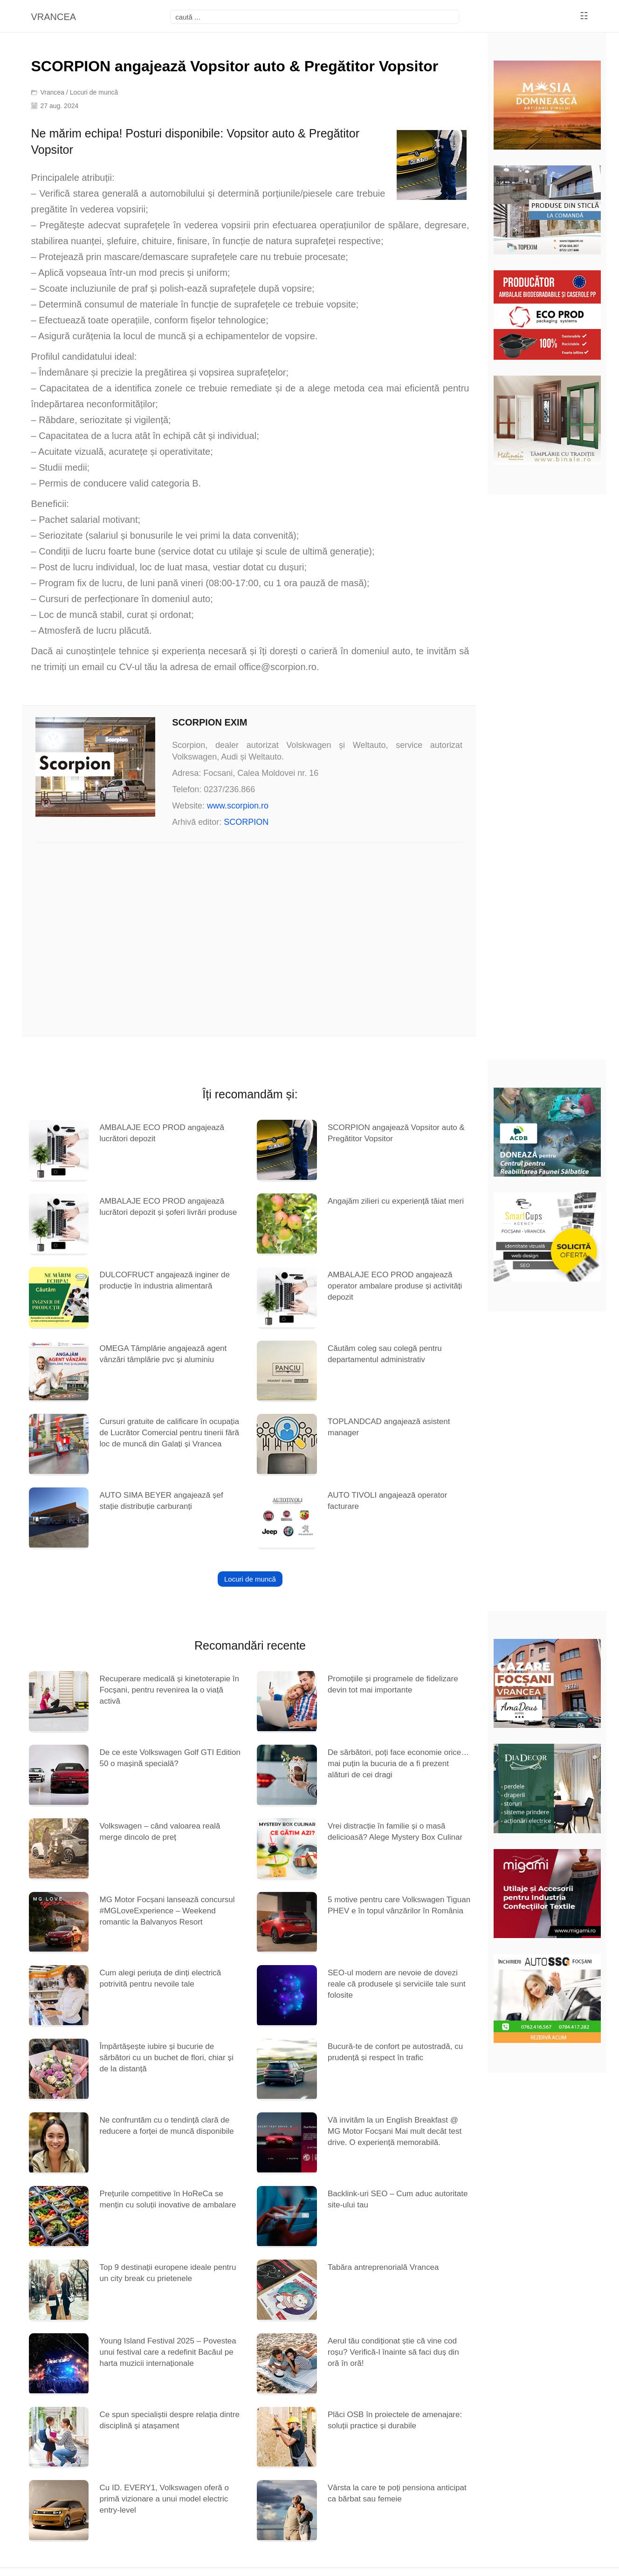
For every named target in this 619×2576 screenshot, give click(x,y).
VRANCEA (53, 17)
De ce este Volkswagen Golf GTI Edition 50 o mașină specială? (169, 1758)
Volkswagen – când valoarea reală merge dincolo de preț (159, 1832)
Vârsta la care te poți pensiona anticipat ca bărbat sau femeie (397, 2493)
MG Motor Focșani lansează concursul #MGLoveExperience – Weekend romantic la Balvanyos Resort (166, 1910)
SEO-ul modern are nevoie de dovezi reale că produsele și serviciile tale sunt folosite (397, 1984)
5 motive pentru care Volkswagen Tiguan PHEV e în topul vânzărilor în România (399, 1905)
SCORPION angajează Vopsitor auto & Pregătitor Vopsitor (396, 1133)
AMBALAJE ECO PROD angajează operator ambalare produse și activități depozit (395, 1286)
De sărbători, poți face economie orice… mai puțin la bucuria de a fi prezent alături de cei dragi (398, 1763)
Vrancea (53, 92)
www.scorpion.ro (237, 805)
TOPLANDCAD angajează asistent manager (389, 1427)
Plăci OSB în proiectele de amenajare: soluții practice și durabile (395, 2420)
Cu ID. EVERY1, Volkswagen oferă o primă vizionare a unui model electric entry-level (164, 2498)
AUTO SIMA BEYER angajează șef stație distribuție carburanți (161, 1501)
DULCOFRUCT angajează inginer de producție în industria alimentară (164, 1280)
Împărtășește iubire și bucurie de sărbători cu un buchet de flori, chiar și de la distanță (166, 2057)
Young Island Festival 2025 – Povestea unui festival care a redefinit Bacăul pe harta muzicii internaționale (167, 2352)
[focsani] (314, 17)
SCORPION (246, 822)
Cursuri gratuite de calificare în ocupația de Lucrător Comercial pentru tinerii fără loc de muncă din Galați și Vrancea (169, 1432)
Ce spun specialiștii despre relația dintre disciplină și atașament (169, 2420)
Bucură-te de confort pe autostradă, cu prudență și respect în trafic (395, 2052)
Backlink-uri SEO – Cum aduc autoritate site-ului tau (398, 2199)
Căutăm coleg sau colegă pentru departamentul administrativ (385, 1354)
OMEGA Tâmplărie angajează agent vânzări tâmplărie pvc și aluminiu (163, 1354)
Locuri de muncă (94, 92)
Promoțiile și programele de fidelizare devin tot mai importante (393, 1684)
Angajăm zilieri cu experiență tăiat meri (396, 1201)
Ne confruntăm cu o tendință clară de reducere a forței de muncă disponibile (166, 2126)
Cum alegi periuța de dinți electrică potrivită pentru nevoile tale (160, 1978)
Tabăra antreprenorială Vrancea (383, 2267)
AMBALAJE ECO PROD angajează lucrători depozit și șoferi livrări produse (168, 1207)
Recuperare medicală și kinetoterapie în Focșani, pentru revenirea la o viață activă (169, 1690)
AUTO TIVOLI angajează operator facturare (387, 1501)
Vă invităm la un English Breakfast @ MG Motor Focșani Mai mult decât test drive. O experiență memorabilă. (394, 2131)
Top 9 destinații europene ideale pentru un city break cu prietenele (167, 2273)
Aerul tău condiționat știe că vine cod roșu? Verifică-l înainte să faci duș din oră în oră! (393, 2352)
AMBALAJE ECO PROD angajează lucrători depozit (161, 1133)
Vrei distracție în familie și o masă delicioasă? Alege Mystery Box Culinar (395, 1832)
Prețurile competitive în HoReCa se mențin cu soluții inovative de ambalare (167, 2199)
